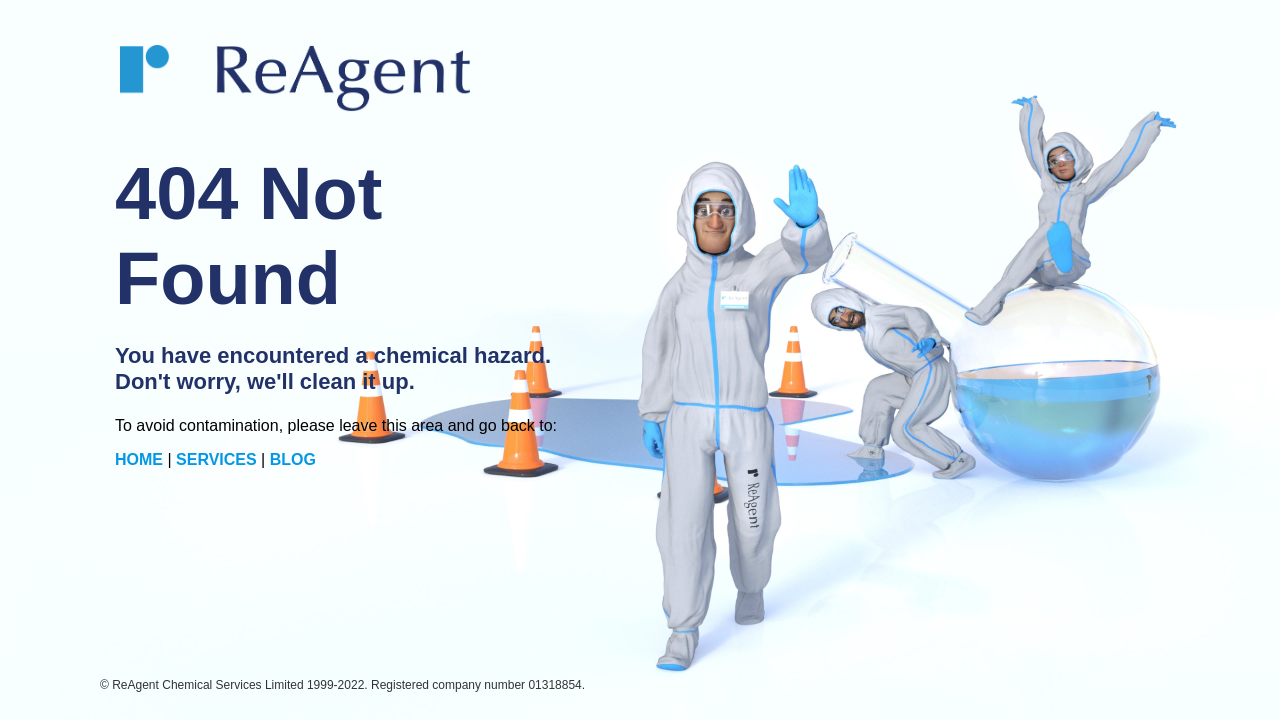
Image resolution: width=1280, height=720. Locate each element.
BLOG (293, 459)
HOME (139, 459)
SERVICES (216, 459)
